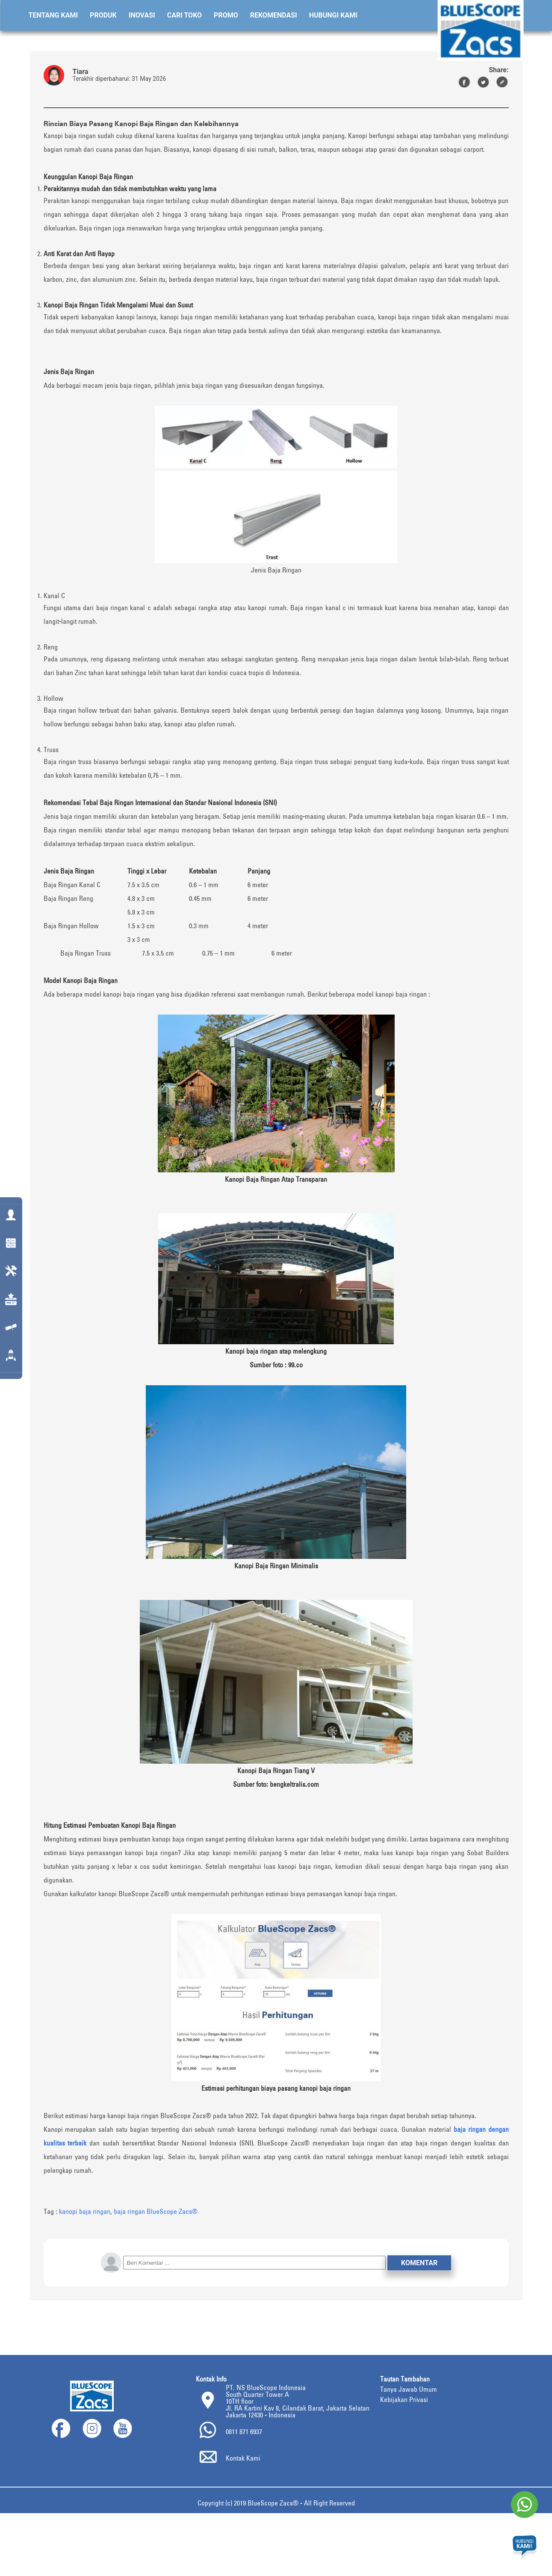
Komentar (419, 2263)
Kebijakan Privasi (404, 2399)
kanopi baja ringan (84, 2211)
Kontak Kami (243, 2458)
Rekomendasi (273, 15)
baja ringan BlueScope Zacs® (156, 2211)
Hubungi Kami (333, 15)
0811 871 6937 (244, 2431)
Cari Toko (184, 15)
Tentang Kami (53, 15)
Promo (226, 15)
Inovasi (142, 15)
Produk (103, 15)
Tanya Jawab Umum (408, 2389)
